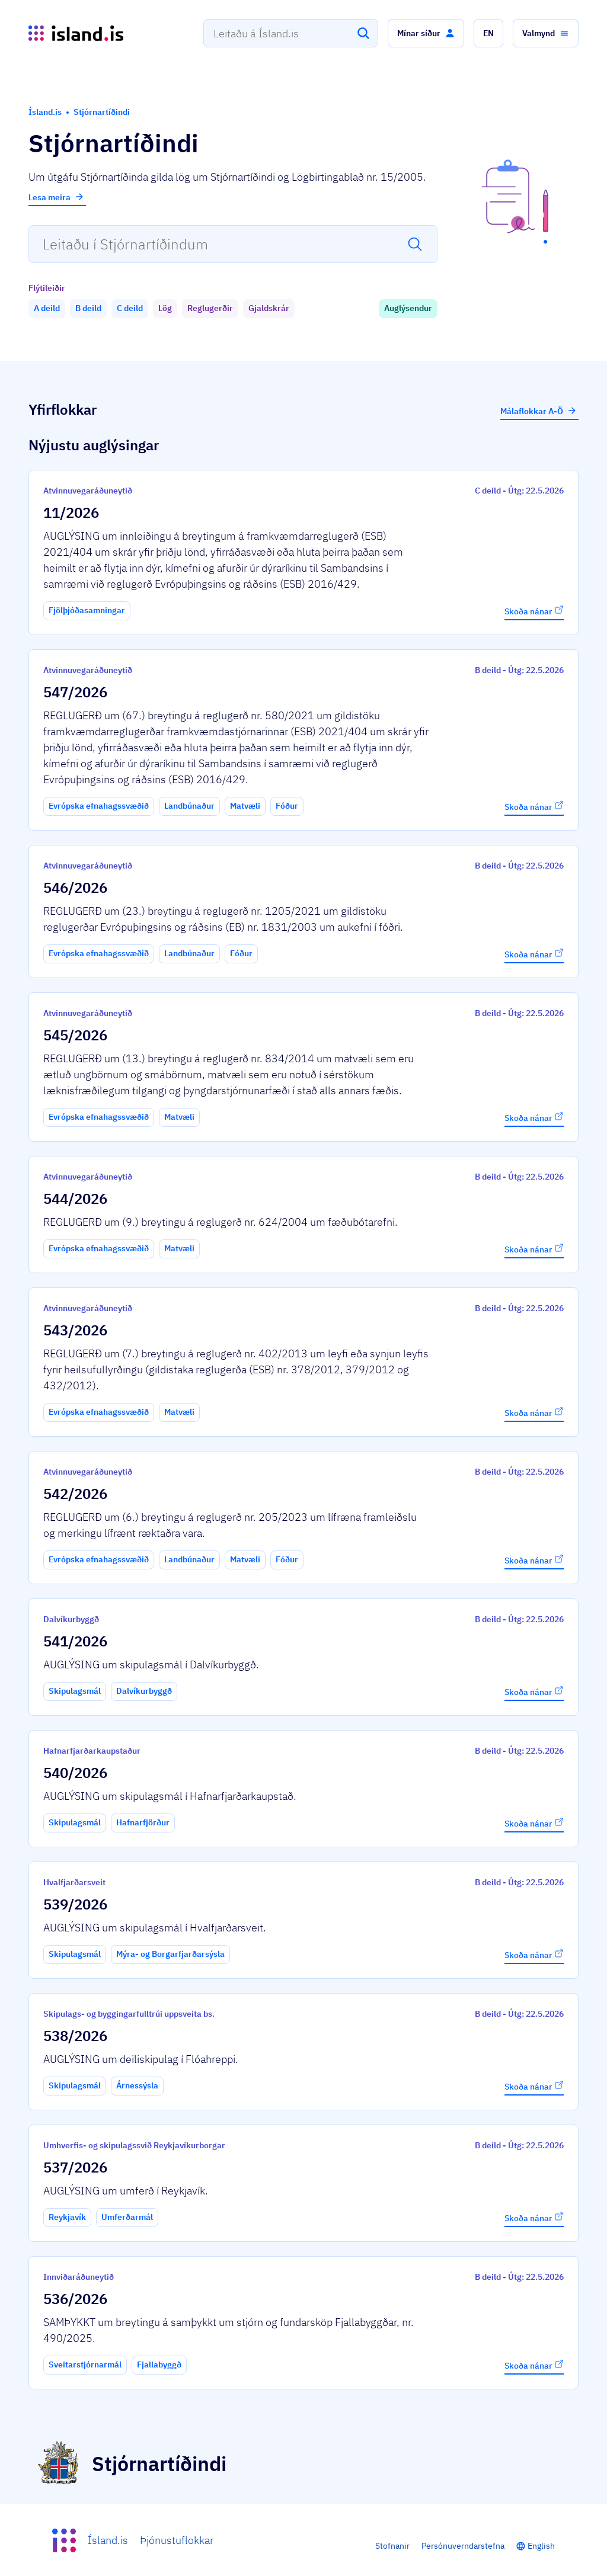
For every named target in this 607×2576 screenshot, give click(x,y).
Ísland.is (108, 2540)
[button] (426, 33)
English (541, 2545)
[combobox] (290, 33)
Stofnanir (392, 2545)
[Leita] (363, 33)
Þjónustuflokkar (176, 2540)
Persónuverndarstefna (462, 2545)
